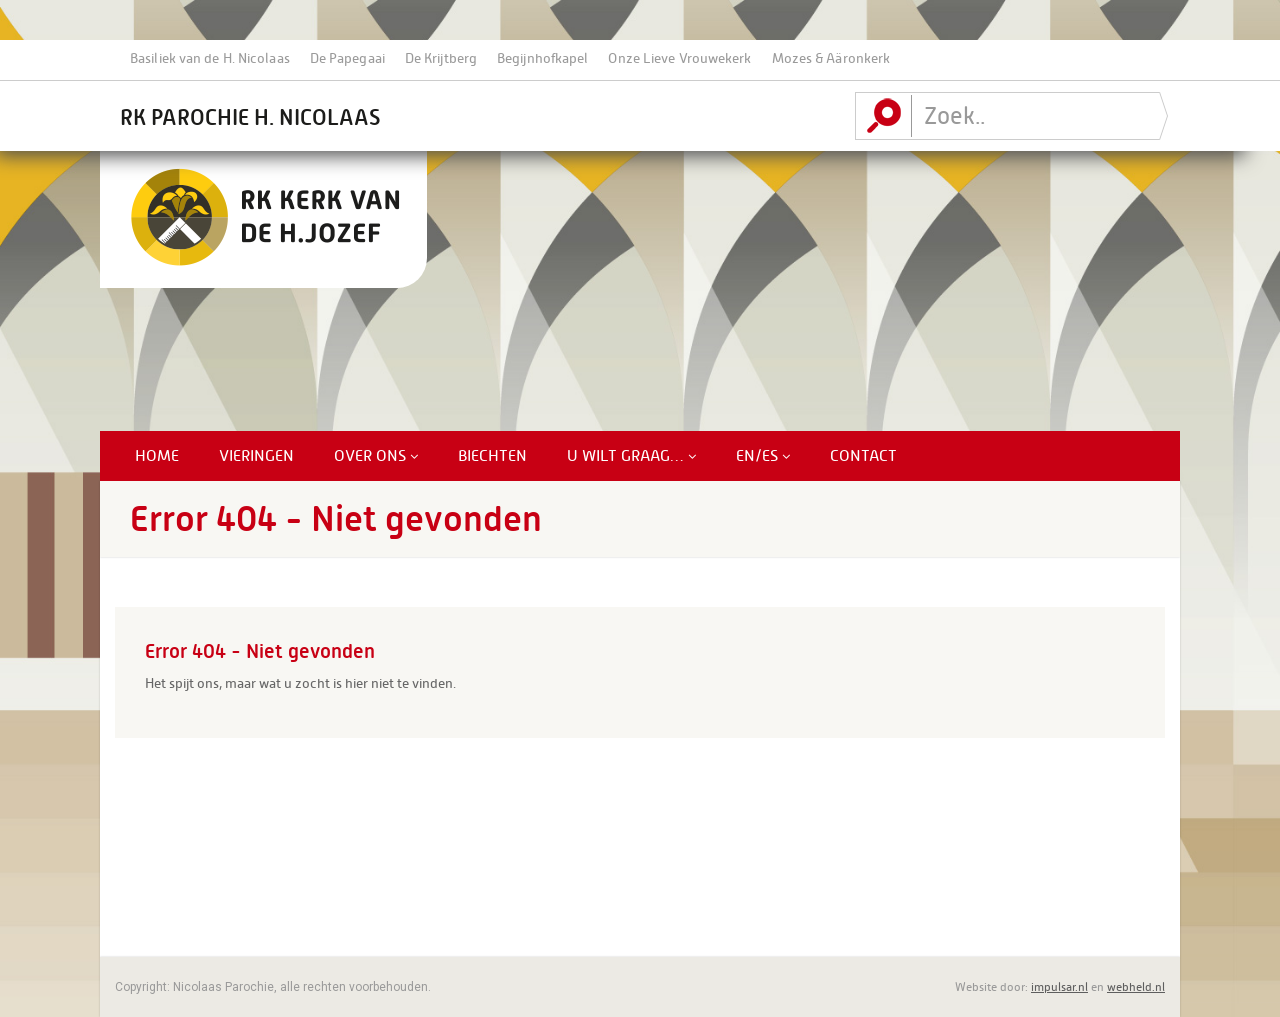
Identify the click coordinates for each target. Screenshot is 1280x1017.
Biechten (492, 456)
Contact (863, 456)
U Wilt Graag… (631, 456)
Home (157, 456)
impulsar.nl (1059, 987)
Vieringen (256, 456)
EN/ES (763, 456)
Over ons (376, 456)
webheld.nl (1136, 987)
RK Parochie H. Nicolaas (250, 117)
